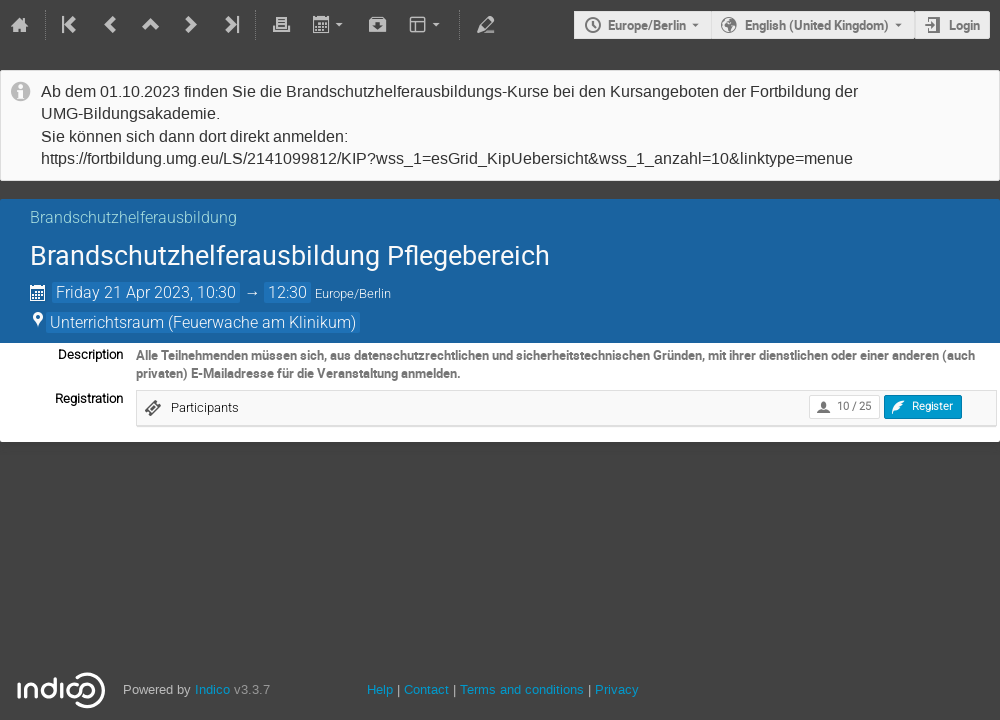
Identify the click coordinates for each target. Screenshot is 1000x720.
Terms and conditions (522, 689)
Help (380, 689)
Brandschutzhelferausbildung (133, 217)
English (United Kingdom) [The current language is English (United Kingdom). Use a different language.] (817, 25)
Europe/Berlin (647, 25)
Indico (212, 689)
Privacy (617, 689)
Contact (426, 689)
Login (964, 25)
